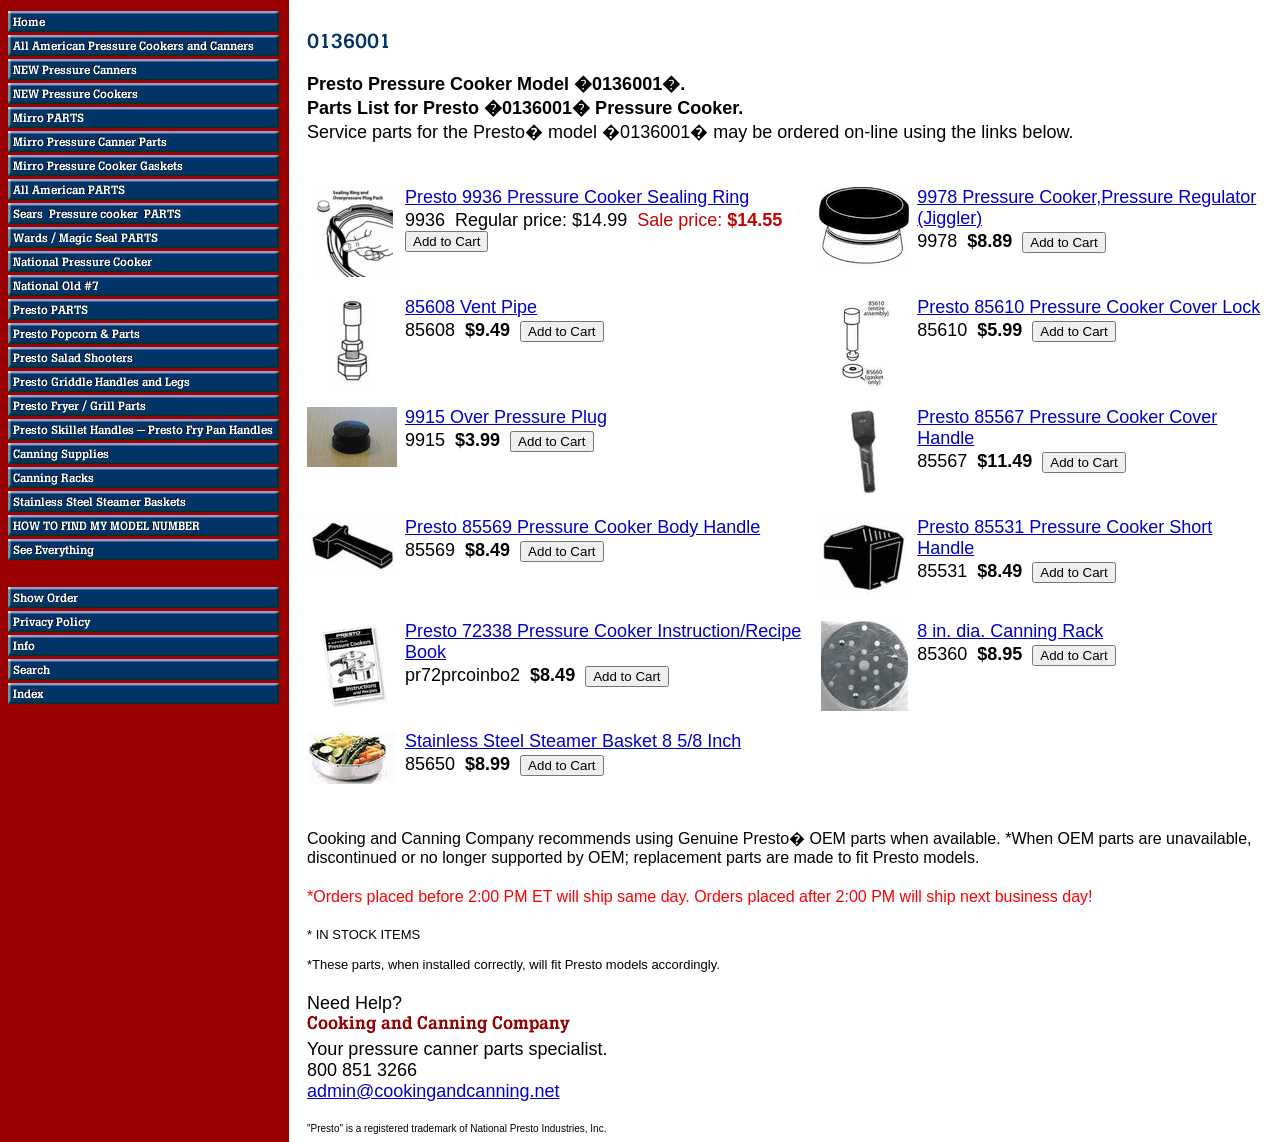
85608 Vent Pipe (471, 307)
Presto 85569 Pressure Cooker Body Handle (582, 527)
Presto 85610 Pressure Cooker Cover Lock (1088, 307)
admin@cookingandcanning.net (433, 1091)
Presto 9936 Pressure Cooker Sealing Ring (577, 197)
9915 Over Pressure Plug (506, 417)
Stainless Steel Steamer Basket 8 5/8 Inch (573, 741)
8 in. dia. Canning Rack (1010, 631)
